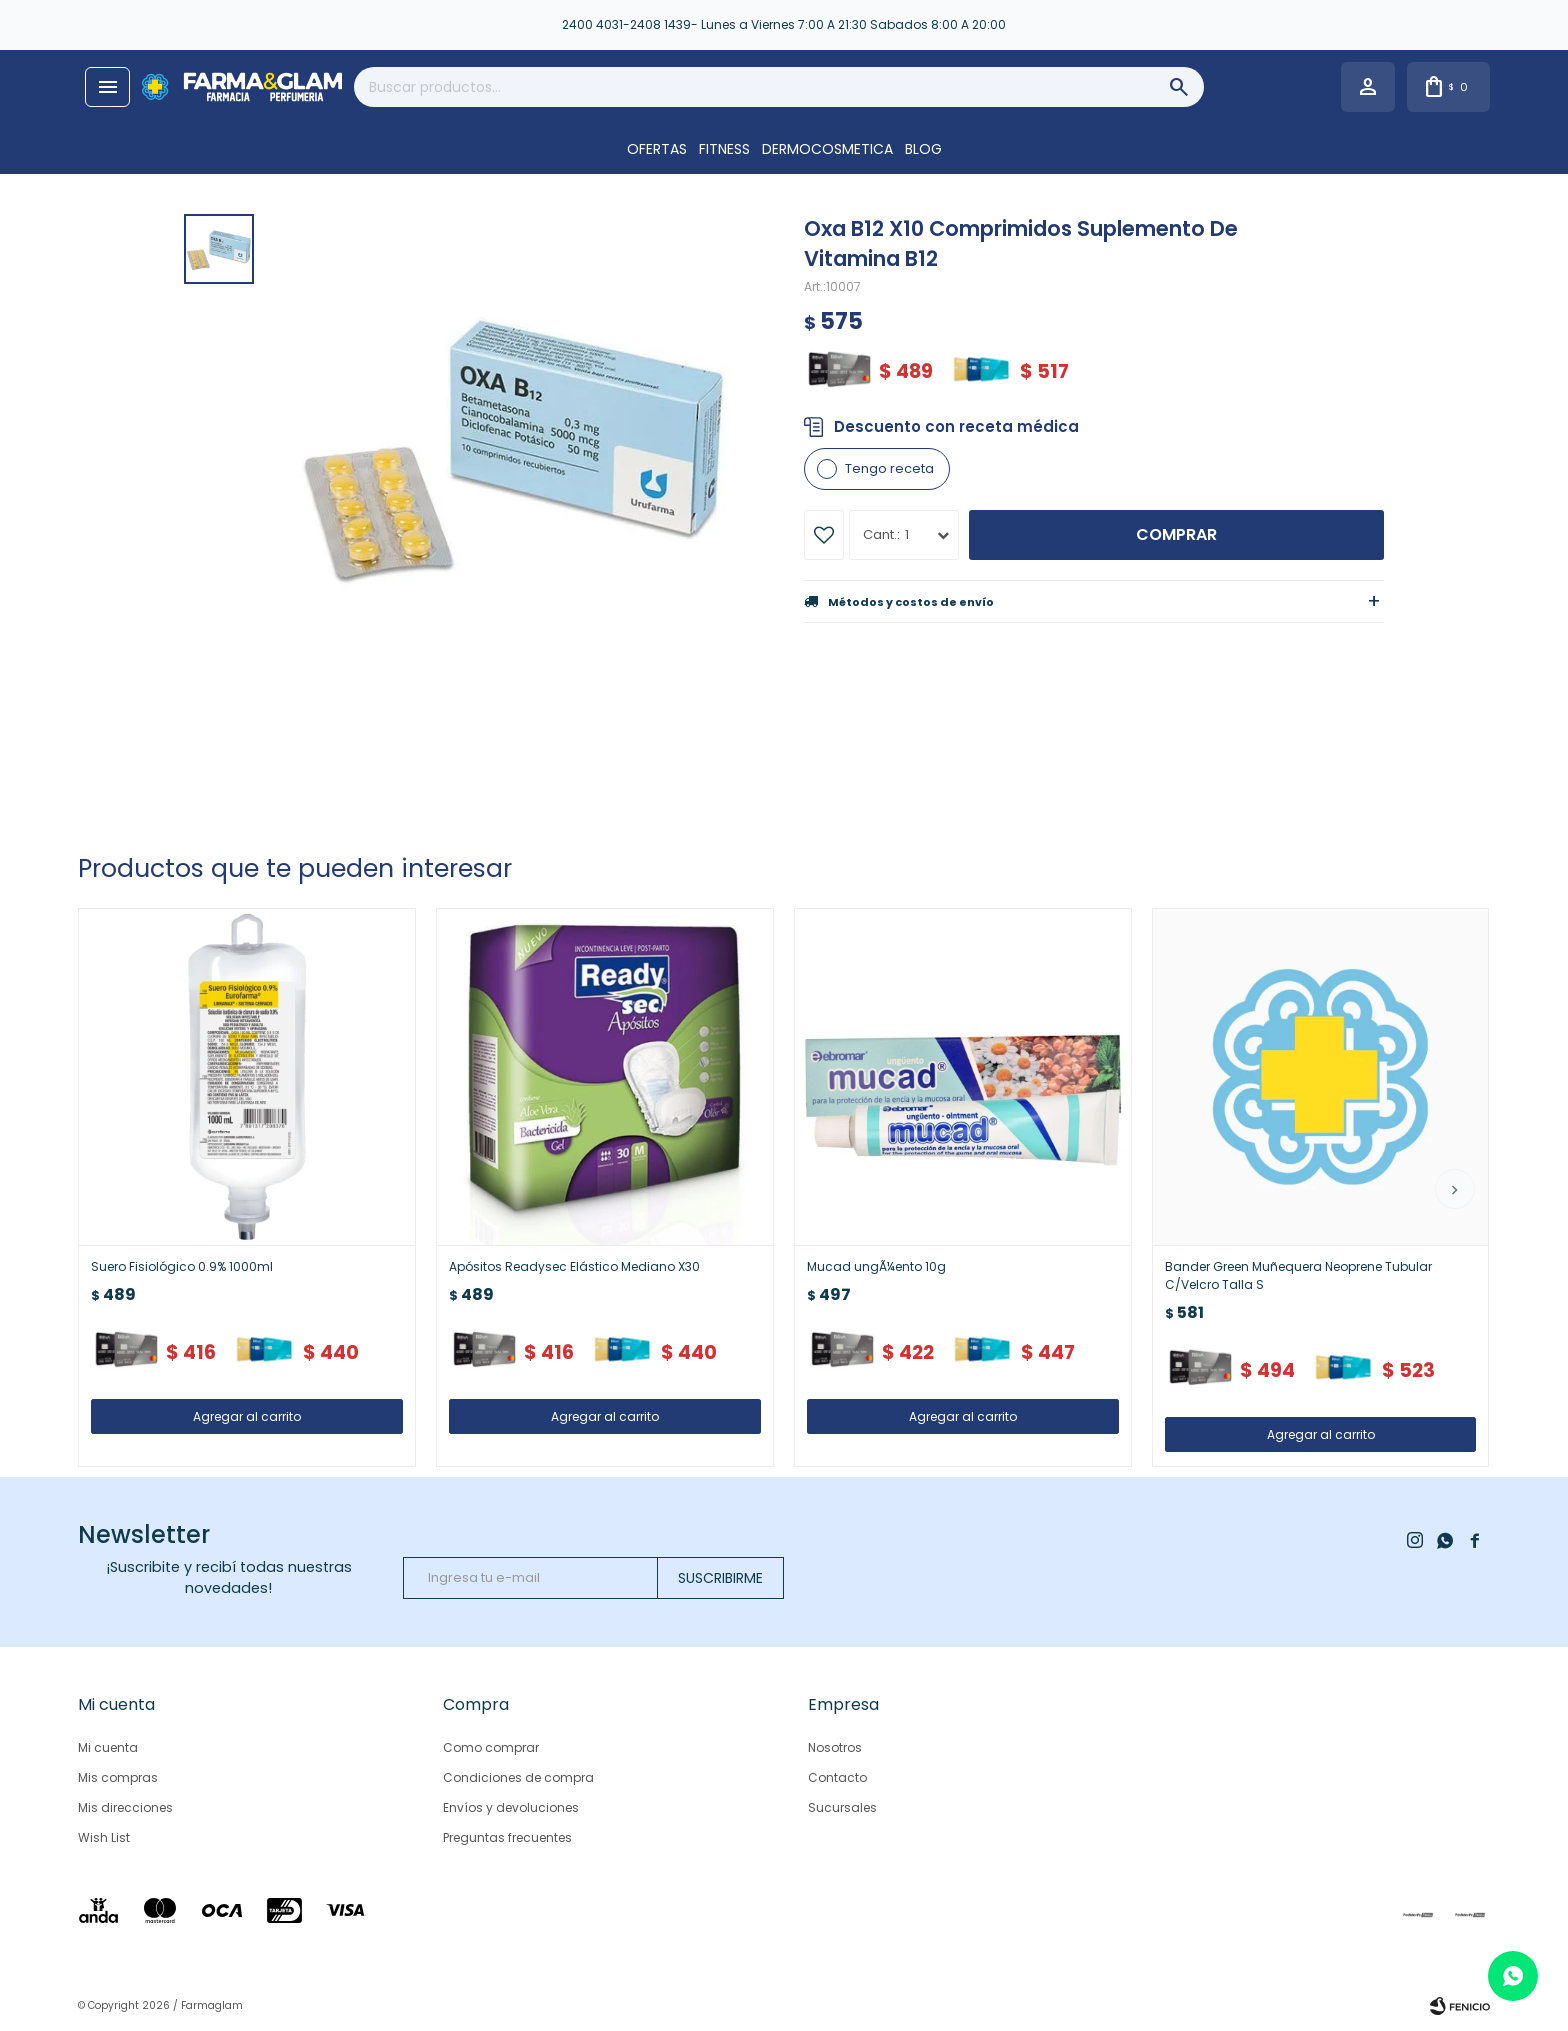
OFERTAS (657, 149)
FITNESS (724, 149)
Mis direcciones (125, 1807)
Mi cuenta (108, 1747)
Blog (923, 149)
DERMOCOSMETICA (827, 149)
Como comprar (491, 1747)
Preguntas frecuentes (507, 1837)
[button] (1455, 1189)
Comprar (1176, 534)
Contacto (837, 1777)
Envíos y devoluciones (511, 1807)
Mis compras (118, 1777)
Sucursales (842, 1807)
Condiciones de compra (518, 1777)
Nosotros (835, 1747)
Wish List (104, 1837)
